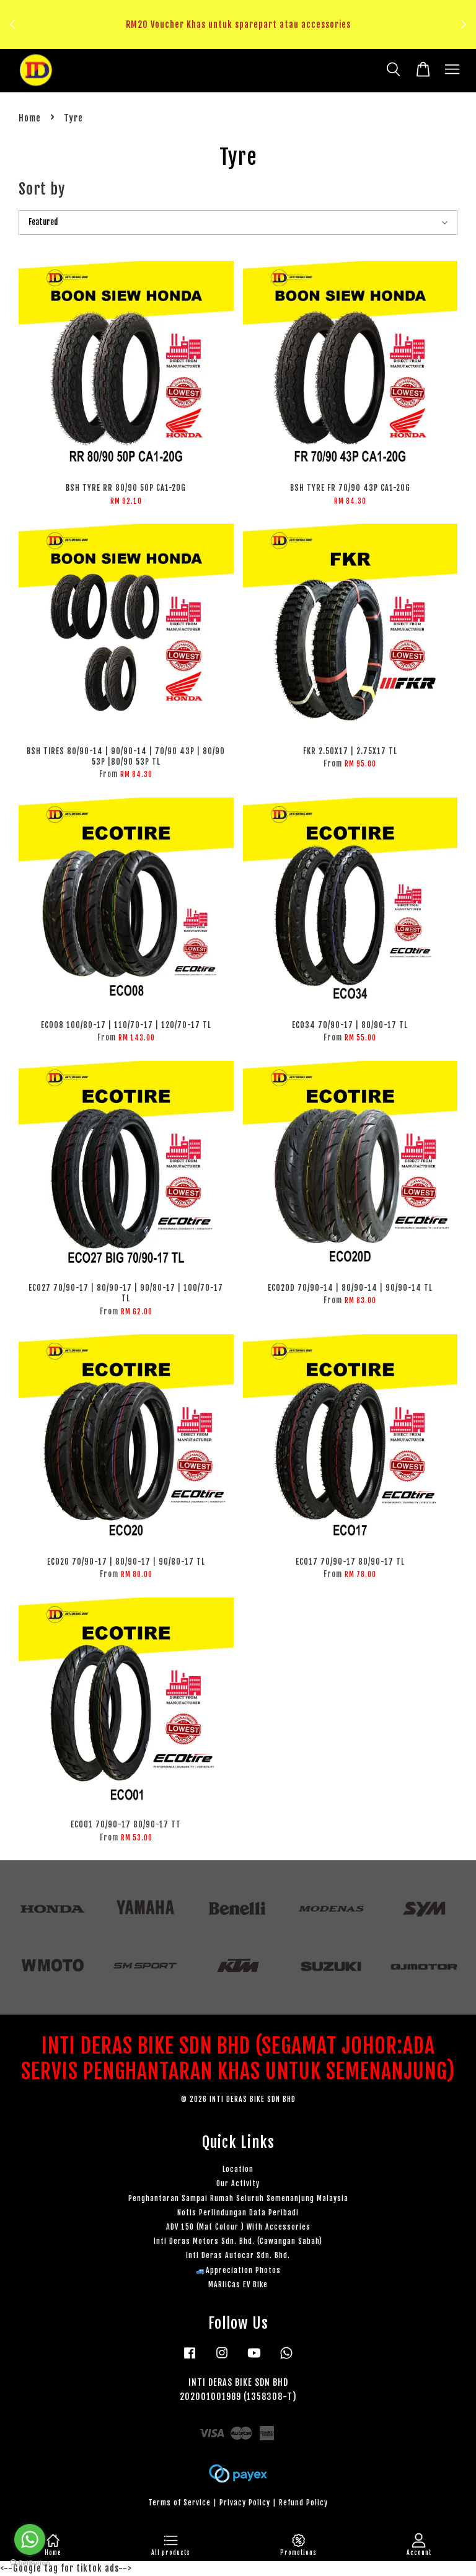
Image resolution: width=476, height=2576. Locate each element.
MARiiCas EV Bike (238, 2284)
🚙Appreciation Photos (238, 2270)
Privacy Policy (244, 2502)
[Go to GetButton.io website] (30, 2563)
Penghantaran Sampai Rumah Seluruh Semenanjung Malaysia (238, 2198)
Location (238, 2169)
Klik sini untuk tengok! (241, 39)
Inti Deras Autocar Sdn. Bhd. (238, 2255)
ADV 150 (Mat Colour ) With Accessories (238, 2226)
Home (30, 118)
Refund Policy (303, 2502)
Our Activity (238, 2183)
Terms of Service (179, 2502)
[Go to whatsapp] (29, 2539)
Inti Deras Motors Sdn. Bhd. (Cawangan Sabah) (238, 2241)
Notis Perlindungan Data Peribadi (238, 2212)
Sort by (42, 189)
